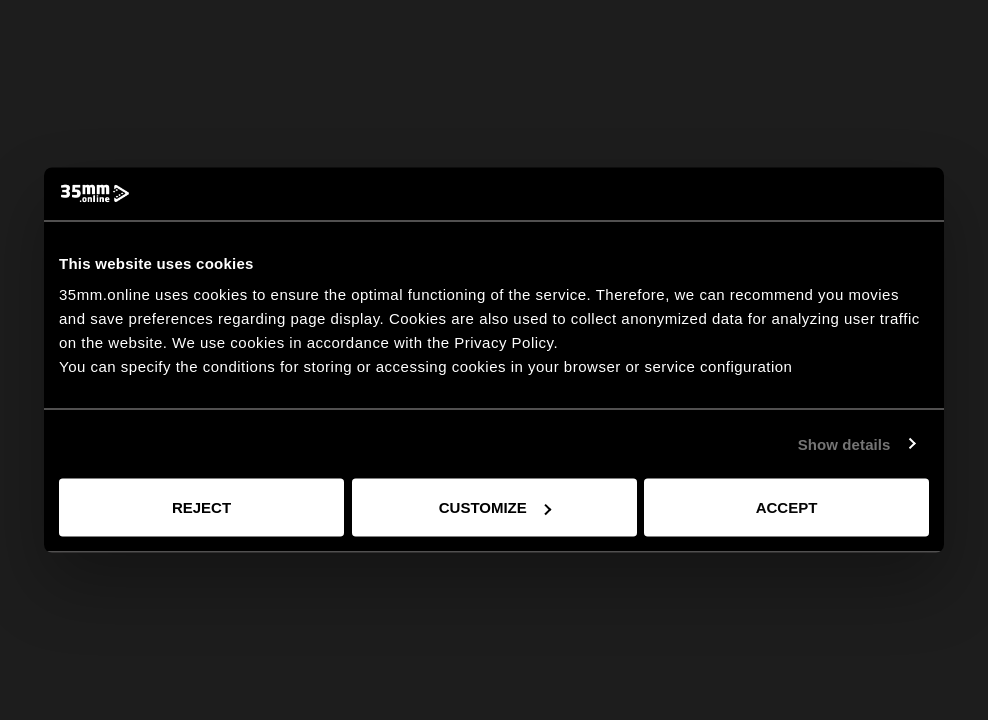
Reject (201, 507)
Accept (787, 507)
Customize (495, 507)
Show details (844, 443)
